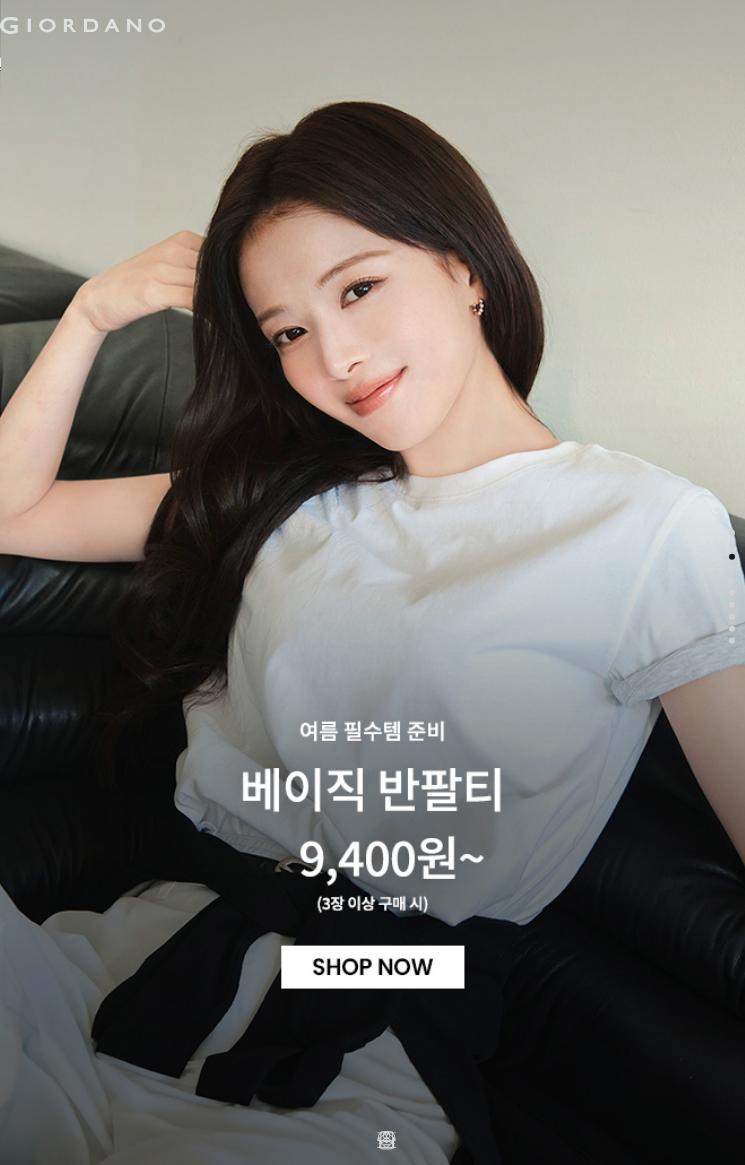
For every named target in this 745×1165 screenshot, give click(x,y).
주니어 (285, 64)
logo (251, 25)
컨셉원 (374, 64)
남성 (38, 64)
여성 (114, 64)
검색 (453, 8)
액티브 (196, 64)
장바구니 (483, 17)
